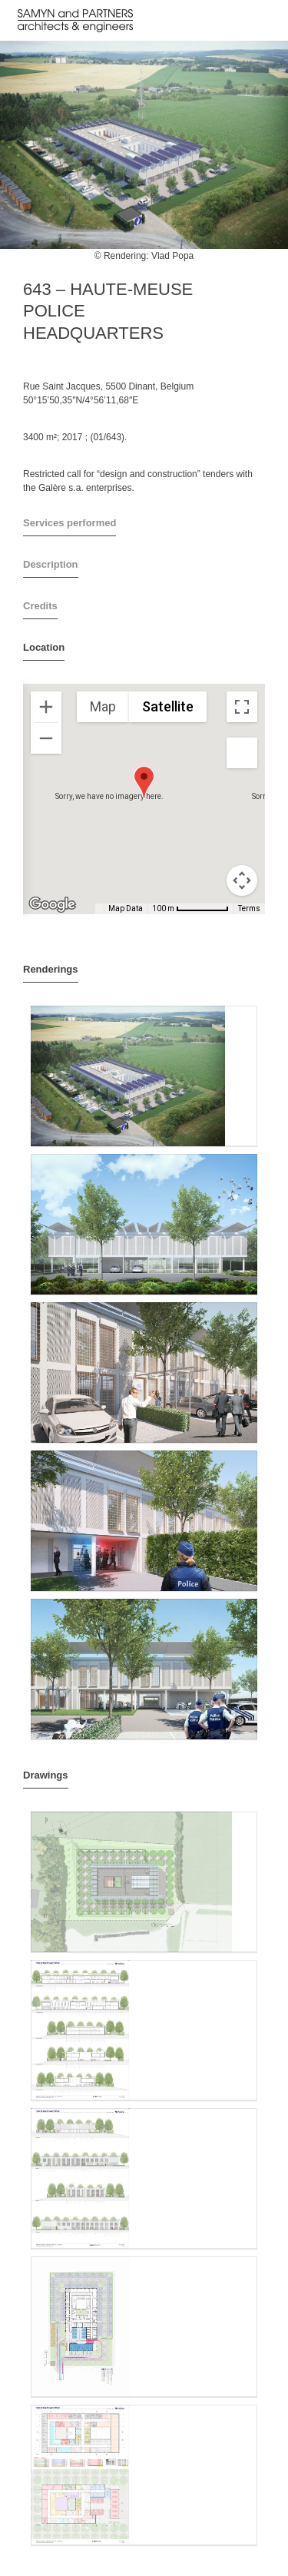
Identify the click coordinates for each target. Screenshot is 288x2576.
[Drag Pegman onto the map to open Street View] (242, 753)
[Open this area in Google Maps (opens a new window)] (52, 904)
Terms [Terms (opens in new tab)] (249, 908)
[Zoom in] (46, 706)
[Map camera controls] (242, 880)
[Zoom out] (46, 738)
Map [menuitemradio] (103, 706)
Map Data (125, 908)
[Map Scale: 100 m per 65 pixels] (190, 908)
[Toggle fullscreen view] (242, 706)
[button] (144, 782)
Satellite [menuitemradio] (168, 706)
